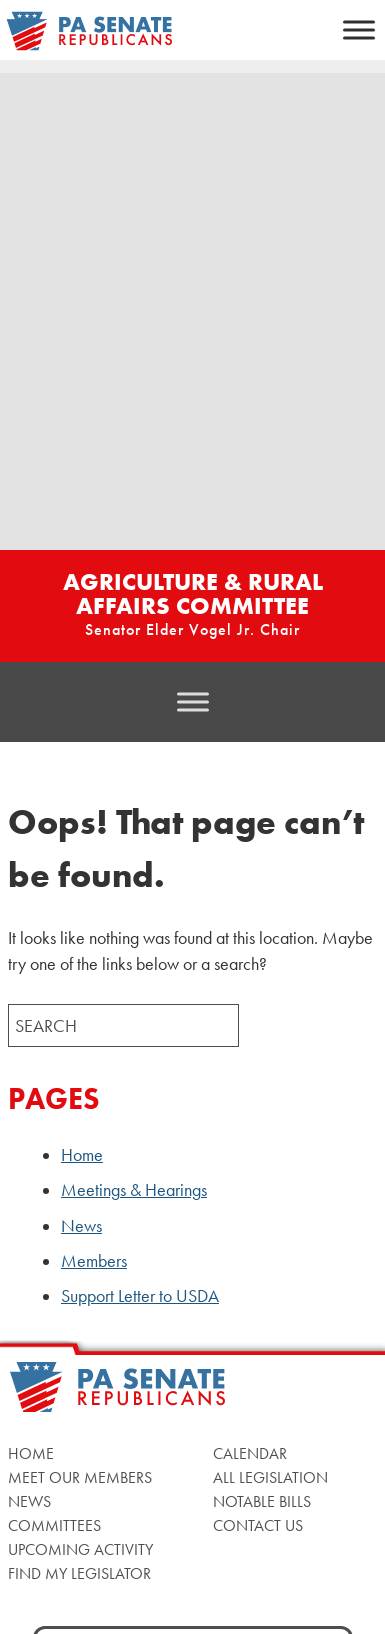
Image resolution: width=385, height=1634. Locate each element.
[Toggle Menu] (359, 29)
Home (82, 1155)
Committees (54, 1525)
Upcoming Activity (80, 1549)
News (81, 1226)
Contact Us (258, 1525)
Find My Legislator (79, 1573)
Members (94, 1261)
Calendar (250, 1453)
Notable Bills (262, 1501)
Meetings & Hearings (134, 1190)
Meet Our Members (80, 1477)
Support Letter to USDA (140, 1296)
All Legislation (270, 1477)
